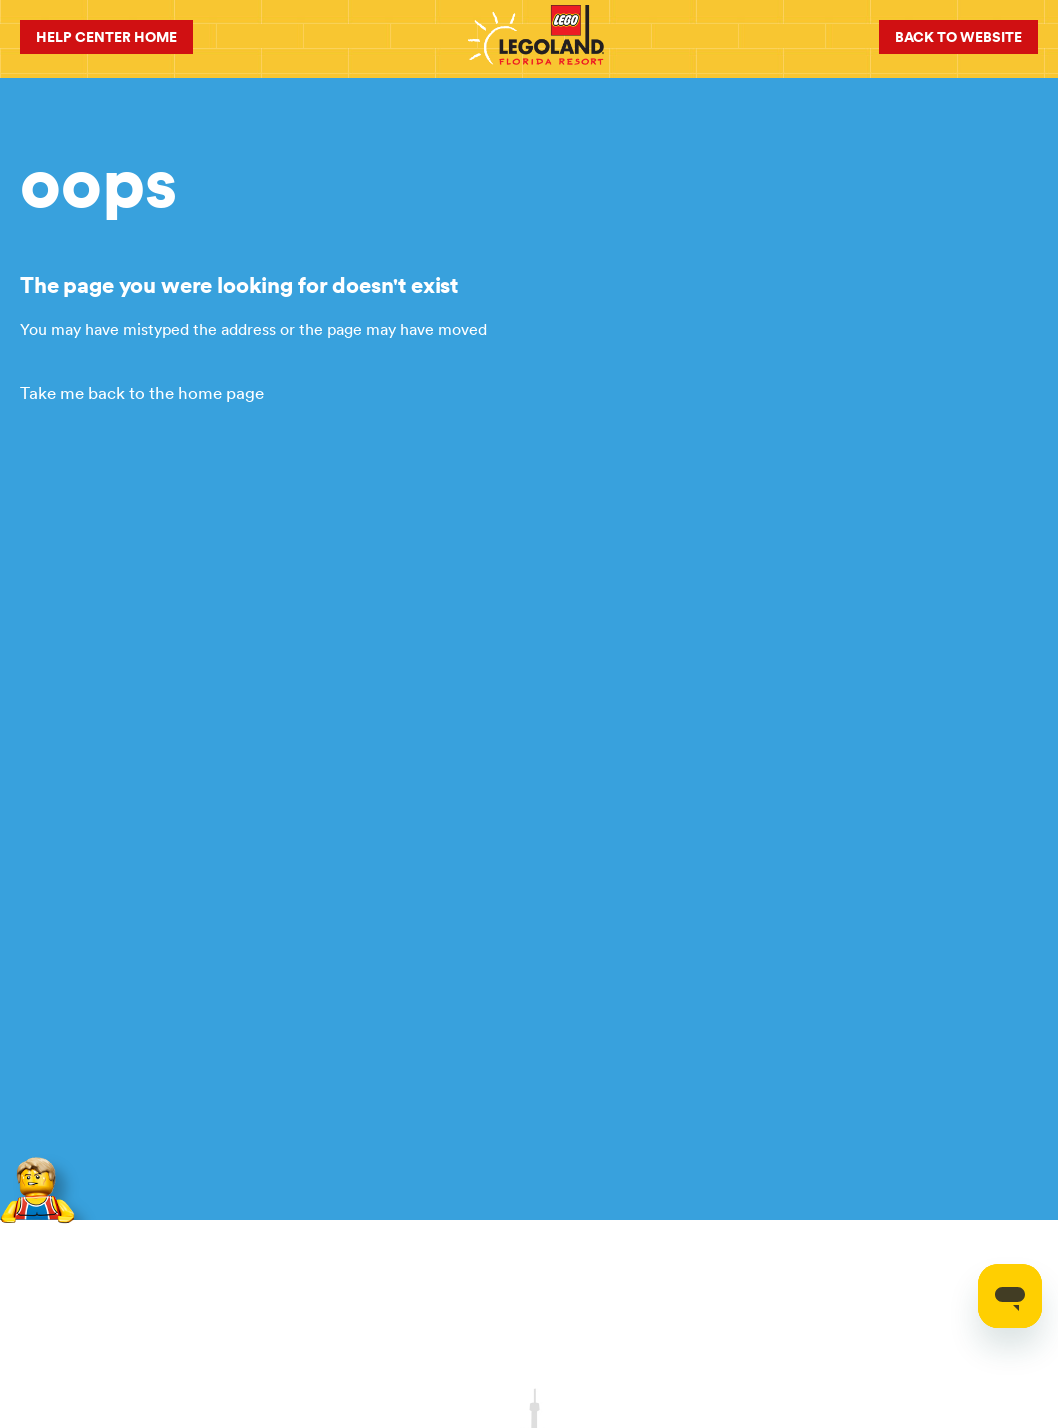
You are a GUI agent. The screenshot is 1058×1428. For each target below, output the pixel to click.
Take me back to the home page (142, 393)
